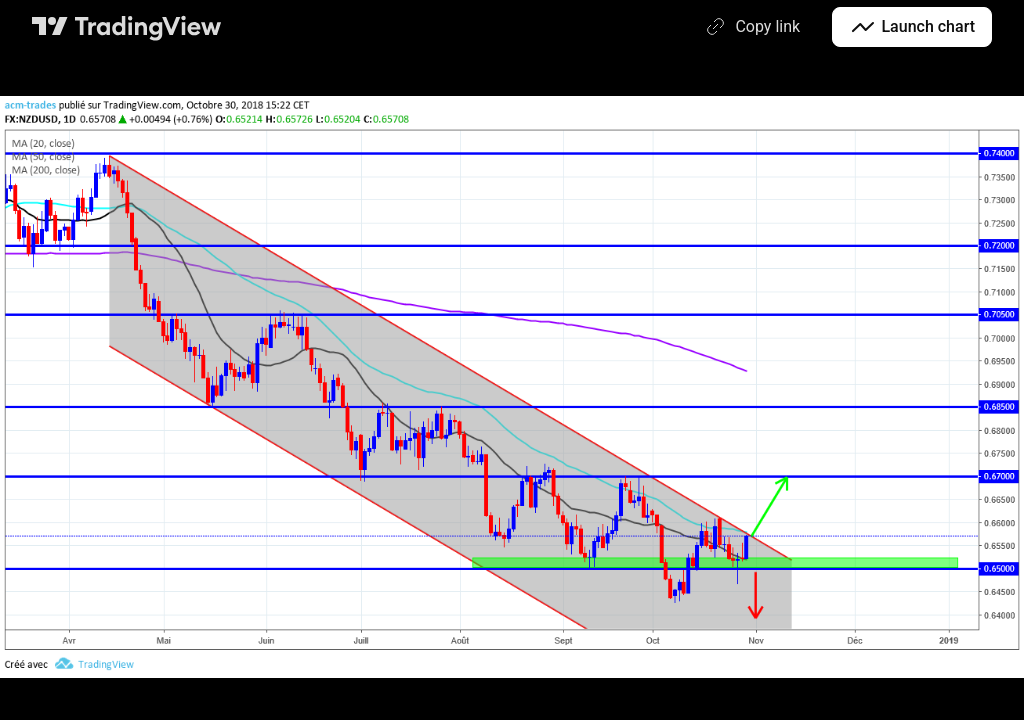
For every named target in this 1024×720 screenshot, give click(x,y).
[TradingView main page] (127, 27)
